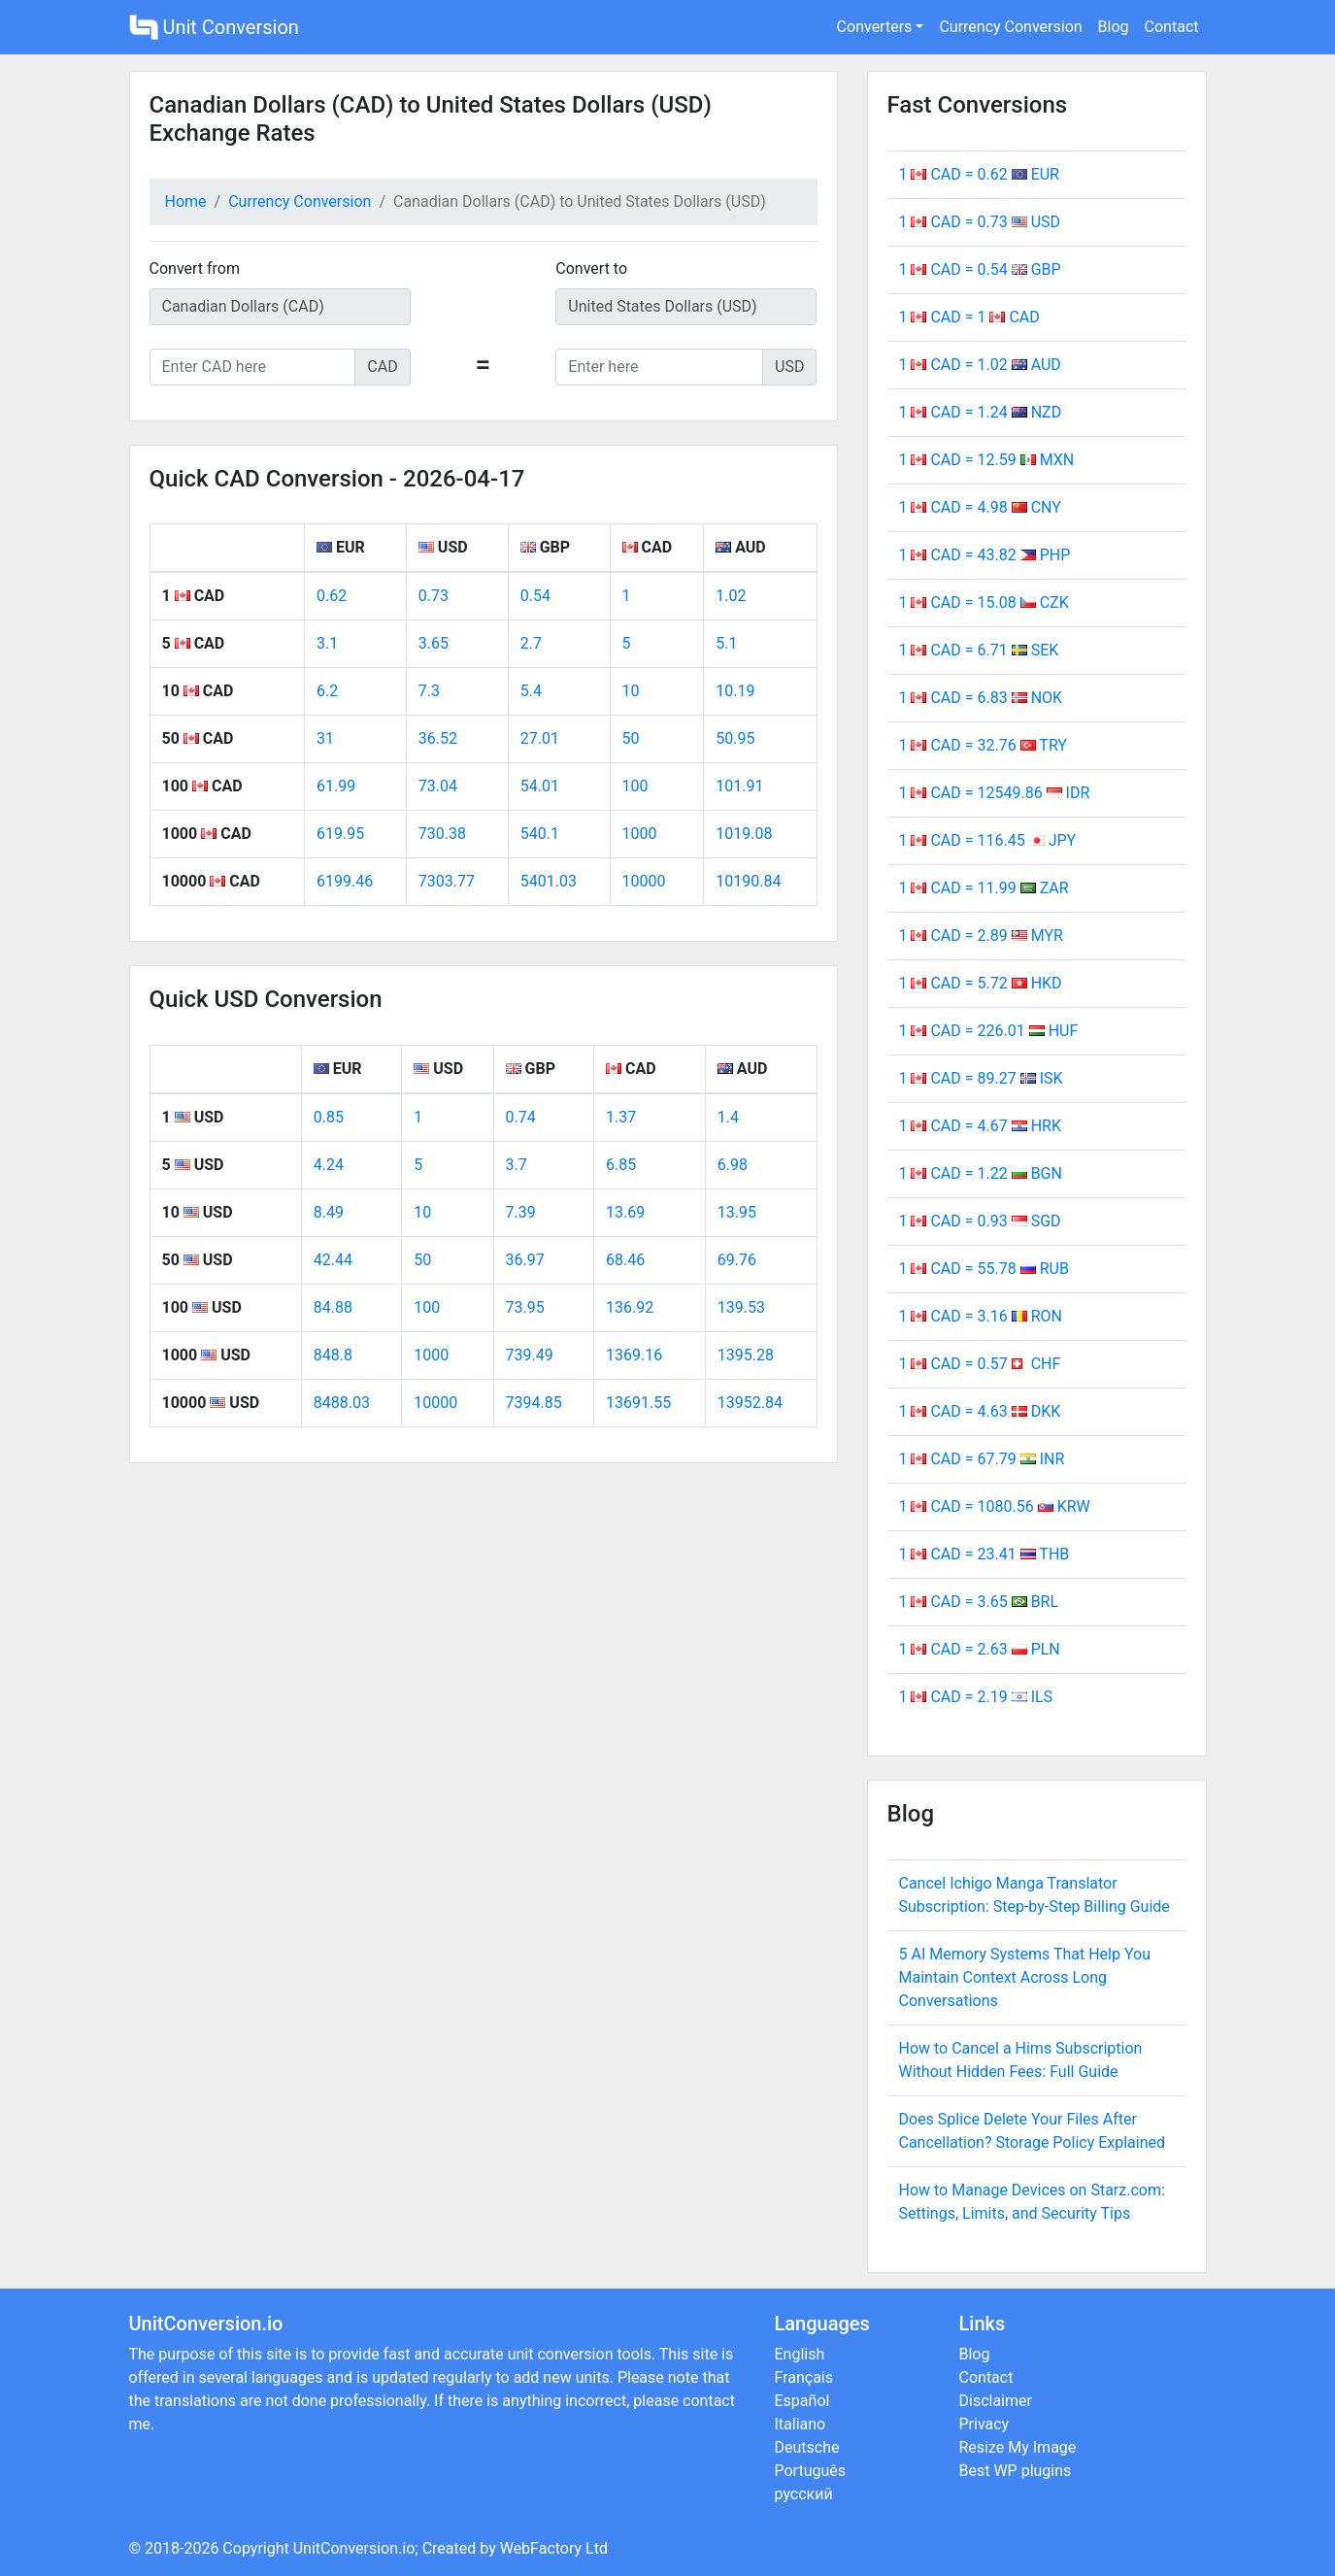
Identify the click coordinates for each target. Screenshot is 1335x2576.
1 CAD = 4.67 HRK (980, 1126)
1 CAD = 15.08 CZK (984, 602)
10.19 (735, 691)
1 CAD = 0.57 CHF (980, 1364)
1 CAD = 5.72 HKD (980, 983)
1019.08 (744, 833)
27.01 (539, 738)
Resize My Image (1018, 2447)
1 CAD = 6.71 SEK (979, 650)
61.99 (336, 786)
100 (635, 786)
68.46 (625, 1260)
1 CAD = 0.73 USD (980, 222)
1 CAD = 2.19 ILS (976, 1697)
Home (186, 201)
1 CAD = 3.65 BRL (979, 1601)
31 (325, 738)
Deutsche (807, 2447)
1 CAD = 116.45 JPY (988, 840)
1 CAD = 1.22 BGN (980, 1173)
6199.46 (345, 881)
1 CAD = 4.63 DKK (980, 1411)
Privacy (984, 2424)
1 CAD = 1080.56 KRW (994, 1506)
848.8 (333, 1355)
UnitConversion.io (354, 2548)
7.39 (521, 1212)
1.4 (728, 1117)
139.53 (741, 1307)
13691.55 (638, 1402)
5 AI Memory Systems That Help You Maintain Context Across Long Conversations (1025, 1977)
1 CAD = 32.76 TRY (983, 745)
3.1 (327, 643)
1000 (639, 833)
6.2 (327, 691)
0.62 (332, 595)
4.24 (329, 1164)
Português (811, 2470)
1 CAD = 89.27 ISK (981, 1078)
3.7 (516, 1164)
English (800, 2354)
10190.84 (748, 881)
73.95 (525, 1307)
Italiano (800, 2424)
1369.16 (634, 1355)
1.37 (621, 1117)
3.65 (433, 643)
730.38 (442, 833)
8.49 (329, 1212)
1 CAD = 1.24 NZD (980, 412)
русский (804, 2494)
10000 (644, 881)
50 (631, 738)
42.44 (333, 1260)
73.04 (437, 786)
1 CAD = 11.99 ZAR (984, 888)
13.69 (625, 1212)
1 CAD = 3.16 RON (980, 1316)
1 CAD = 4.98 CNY (980, 507)
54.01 (539, 786)
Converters (875, 26)
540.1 (539, 833)
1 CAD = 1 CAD (969, 317)
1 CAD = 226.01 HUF (989, 1030)
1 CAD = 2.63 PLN (979, 1649)
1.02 (731, 595)
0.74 (521, 1117)
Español (802, 2401)
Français (804, 2377)
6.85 (621, 1164)
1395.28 (746, 1355)
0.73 (433, 595)
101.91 (739, 786)
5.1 (726, 643)
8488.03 (342, 1402)
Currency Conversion (1010, 26)
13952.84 (750, 1402)
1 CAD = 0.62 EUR (979, 174)
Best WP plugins (1015, 2470)
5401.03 (548, 881)
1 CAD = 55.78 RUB (984, 1268)
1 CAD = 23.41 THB (984, 1554)
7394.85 (534, 1402)
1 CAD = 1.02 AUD (980, 364)
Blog (1113, 26)
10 (631, 691)
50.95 (735, 738)
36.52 (437, 738)
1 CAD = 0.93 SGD (980, 1221)
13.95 (737, 1212)
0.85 (329, 1117)
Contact (1172, 26)
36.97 (525, 1260)
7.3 (429, 691)
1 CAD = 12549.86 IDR (994, 793)
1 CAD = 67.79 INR (982, 1459)
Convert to (591, 268)
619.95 (340, 833)
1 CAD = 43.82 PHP (985, 555)
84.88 (333, 1307)
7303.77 (446, 881)
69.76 (737, 1260)
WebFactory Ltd (554, 2548)
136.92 (629, 1307)
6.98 (733, 1164)
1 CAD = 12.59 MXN (987, 460)
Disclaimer (995, 2401)
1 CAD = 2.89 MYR (981, 935)
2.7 (531, 643)
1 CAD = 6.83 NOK (981, 697)
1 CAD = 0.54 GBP (980, 269)
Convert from (195, 268)
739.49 (529, 1355)
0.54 (535, 595)
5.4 (531, 691)
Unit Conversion (214, 27)
